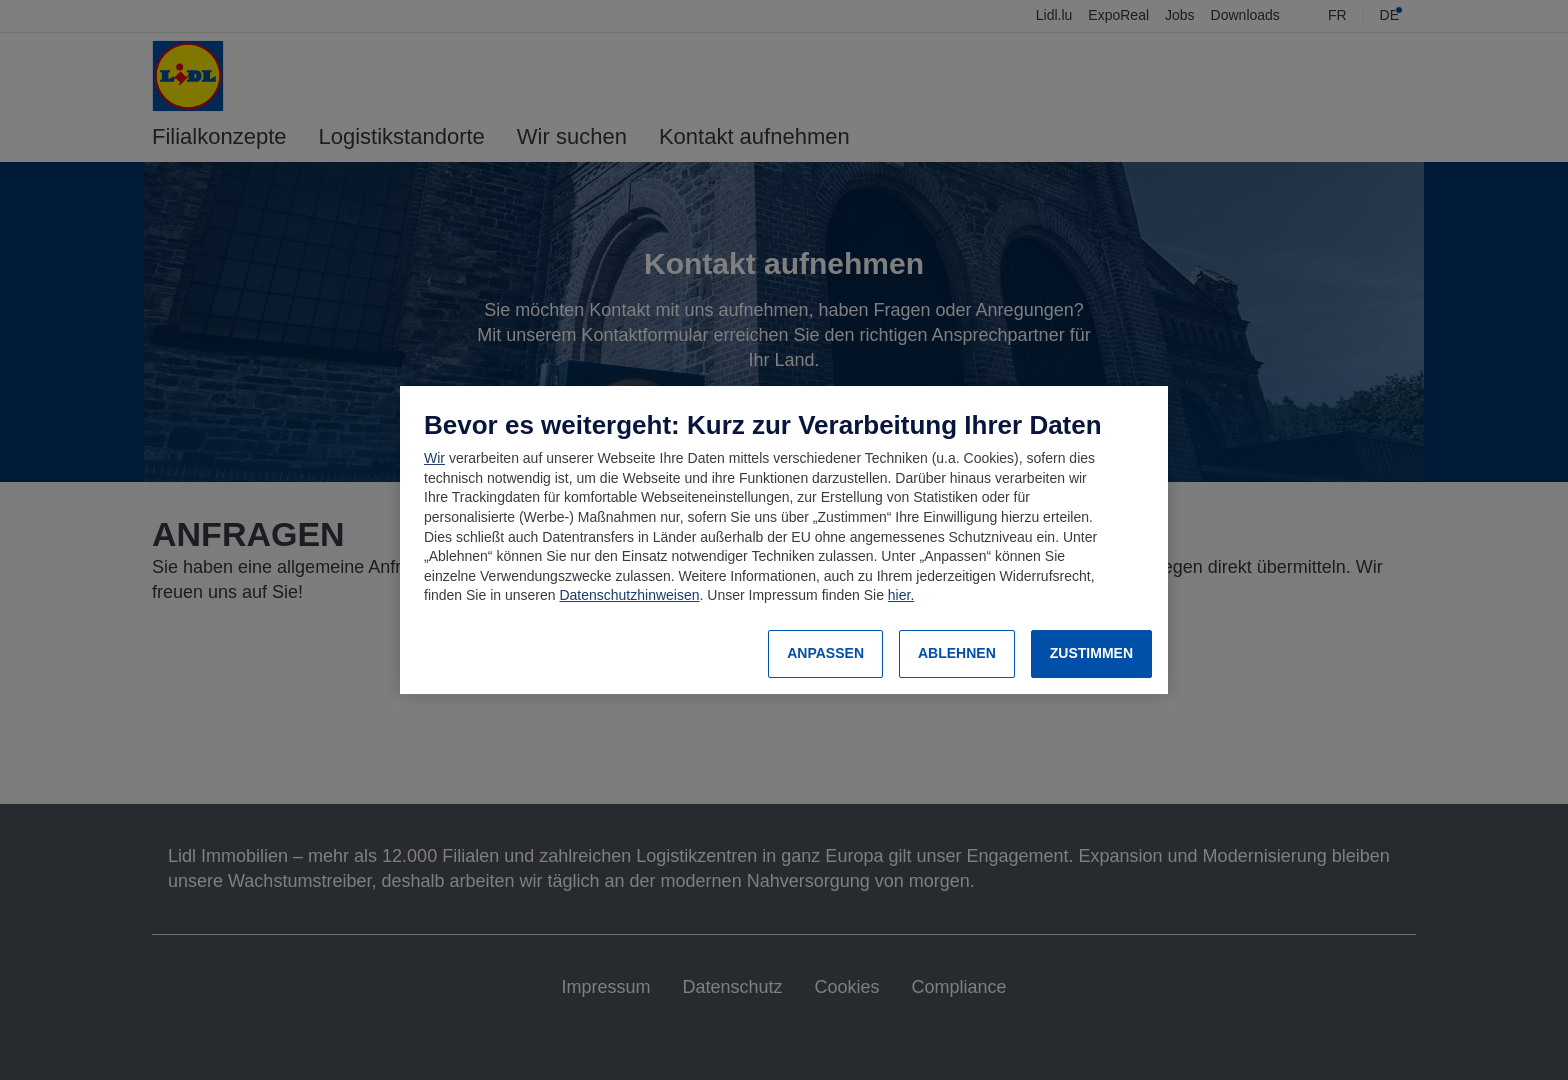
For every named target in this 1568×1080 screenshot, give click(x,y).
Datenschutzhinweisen (629, 595)
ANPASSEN (825, 653)
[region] (784, 540)
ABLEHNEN (957, 653)
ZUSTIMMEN (1091, 653)
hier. (901, 595)
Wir (434, 458)
